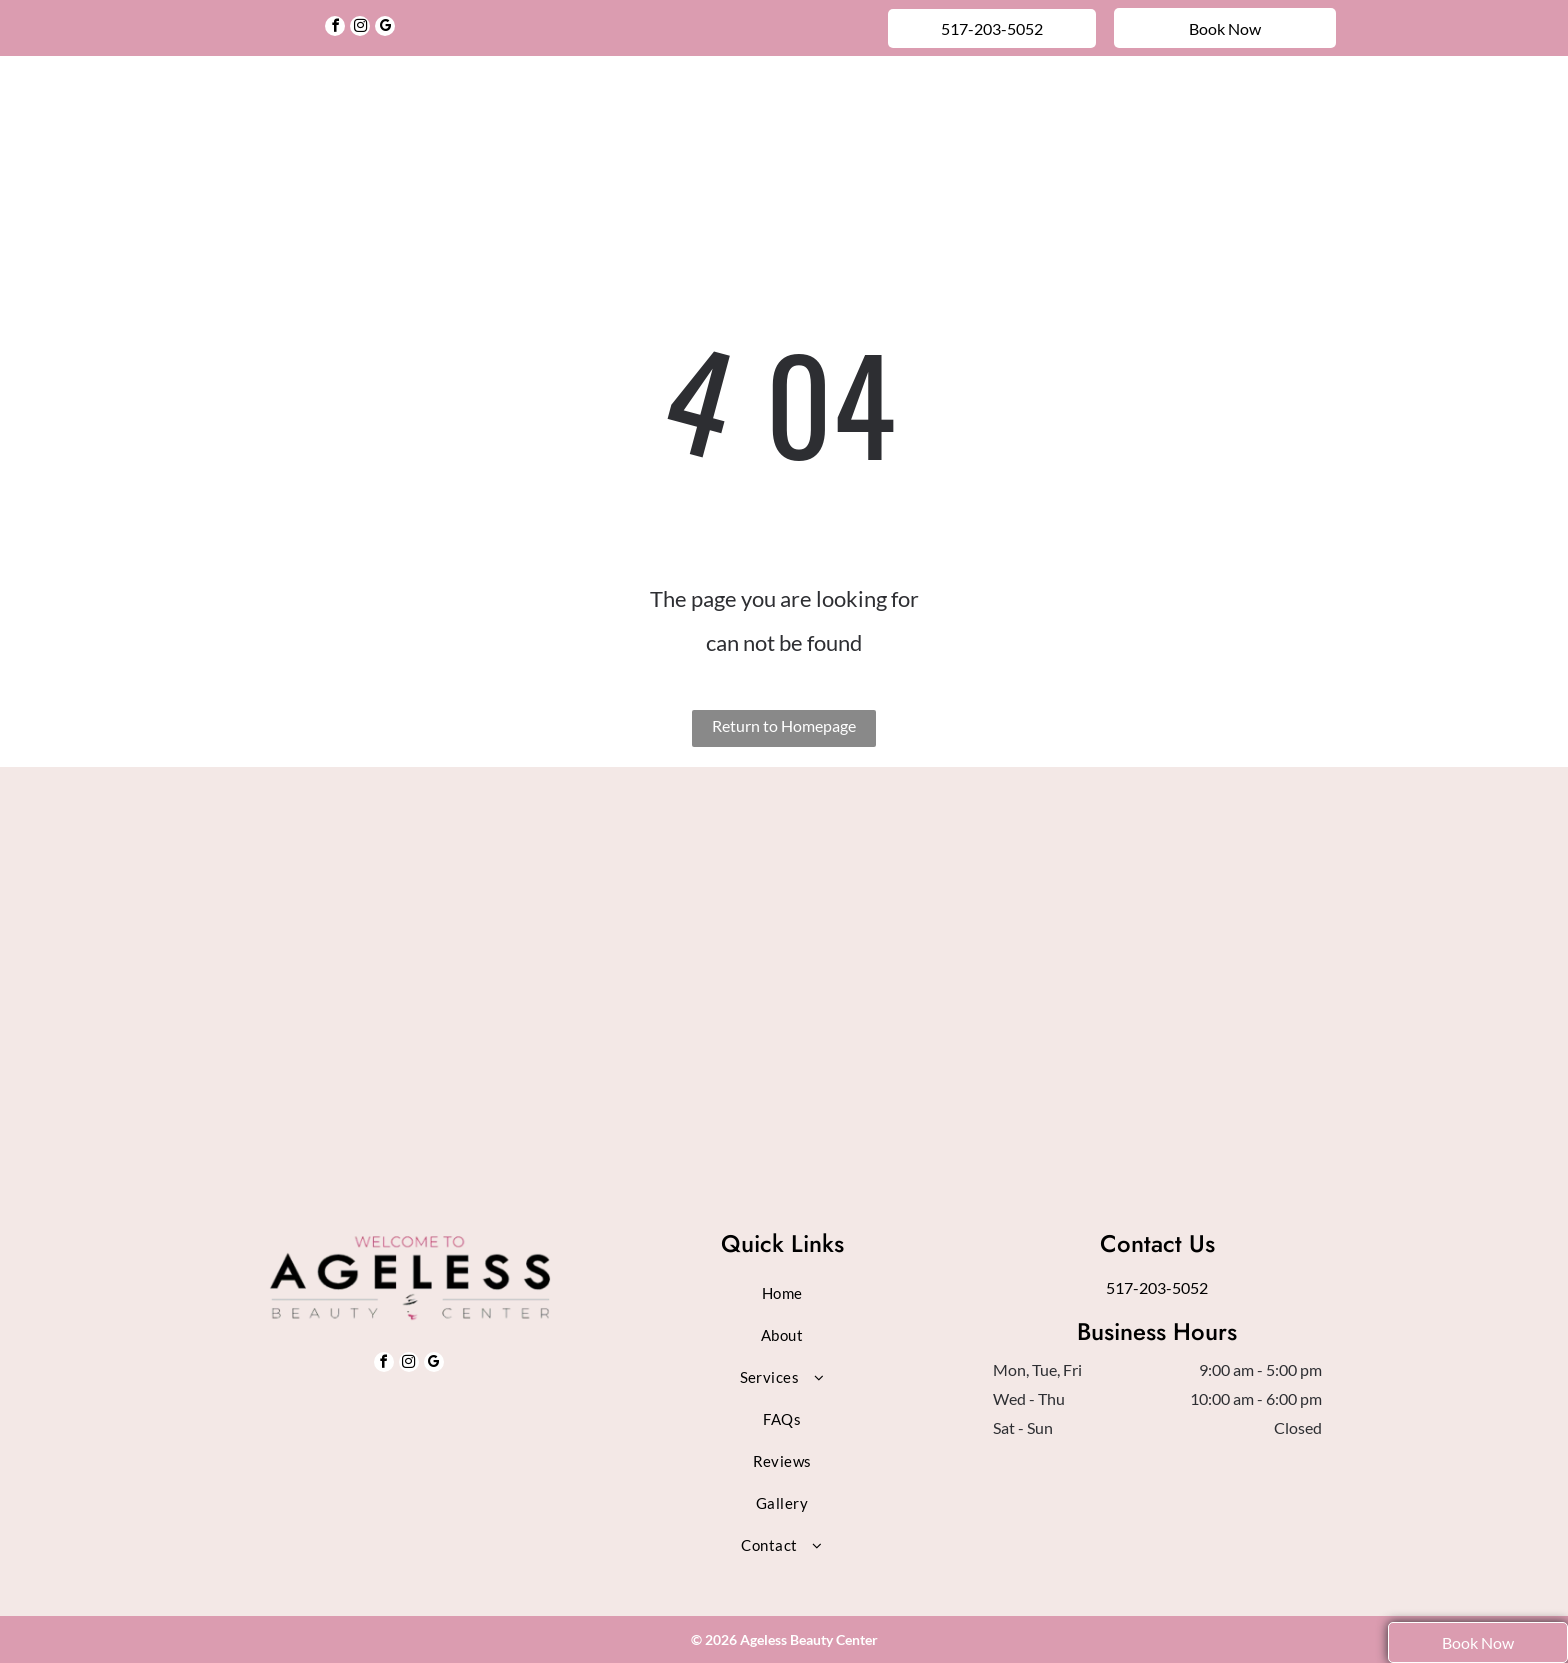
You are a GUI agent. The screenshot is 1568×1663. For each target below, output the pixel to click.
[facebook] (335, 28)
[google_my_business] (385, 28)
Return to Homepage (784, 725)
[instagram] (360, 28)
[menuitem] (445, 103)
